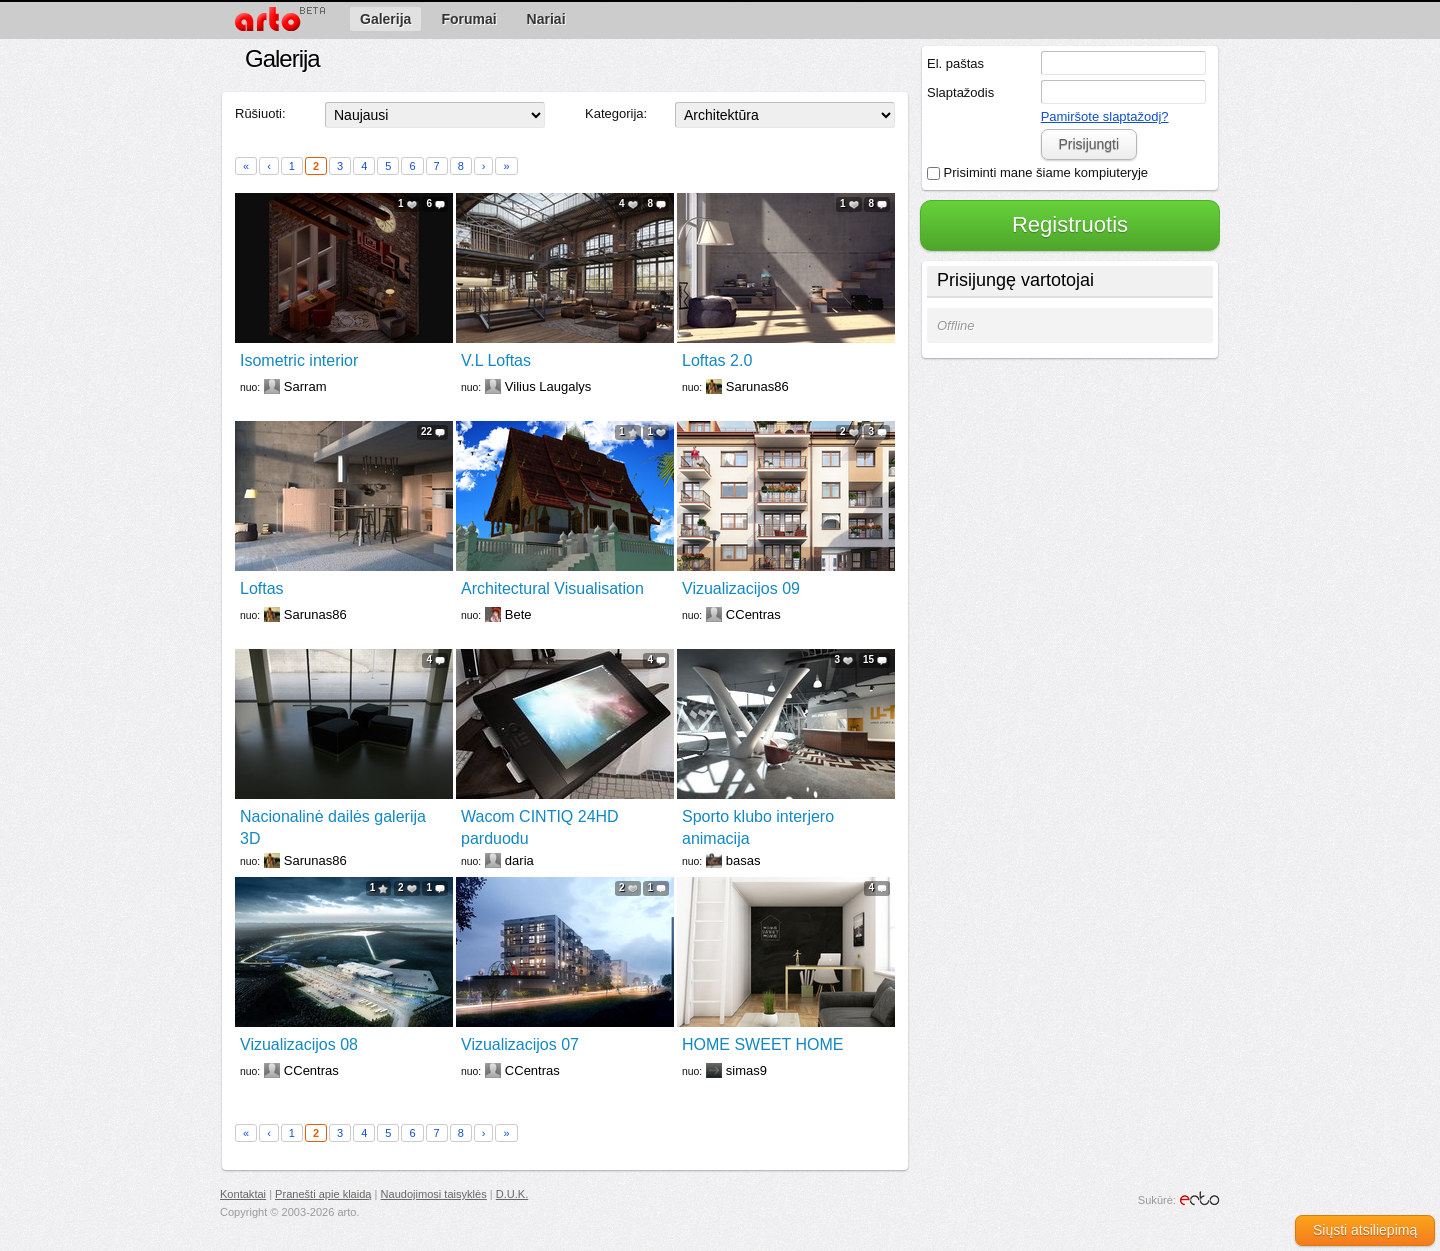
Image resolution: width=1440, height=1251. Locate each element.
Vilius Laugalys (548, 386)
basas (743, 860)
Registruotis (1070, 224)
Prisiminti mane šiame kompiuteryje (1037, 172)
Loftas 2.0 (717, 360)
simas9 (746, 1070)
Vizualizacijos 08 (299, 1044)
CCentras (753, 614)
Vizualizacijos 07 (520, 1044)
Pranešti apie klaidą (323, 1194)
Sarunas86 (757, 386)
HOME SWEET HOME (763, 1044)
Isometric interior (299, 360)
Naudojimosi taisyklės (434, 1194)
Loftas (262, 588)
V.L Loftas (496, 360)
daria (519, 860)
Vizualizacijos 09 (741, 588)
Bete (518, 614)
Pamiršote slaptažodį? (1105, 116)
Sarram (305, 386)
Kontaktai (243, 1194)
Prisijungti (1088, 144)
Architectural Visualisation (552, 588)
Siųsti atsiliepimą (1365, 1230)
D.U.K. (512, 1194)
